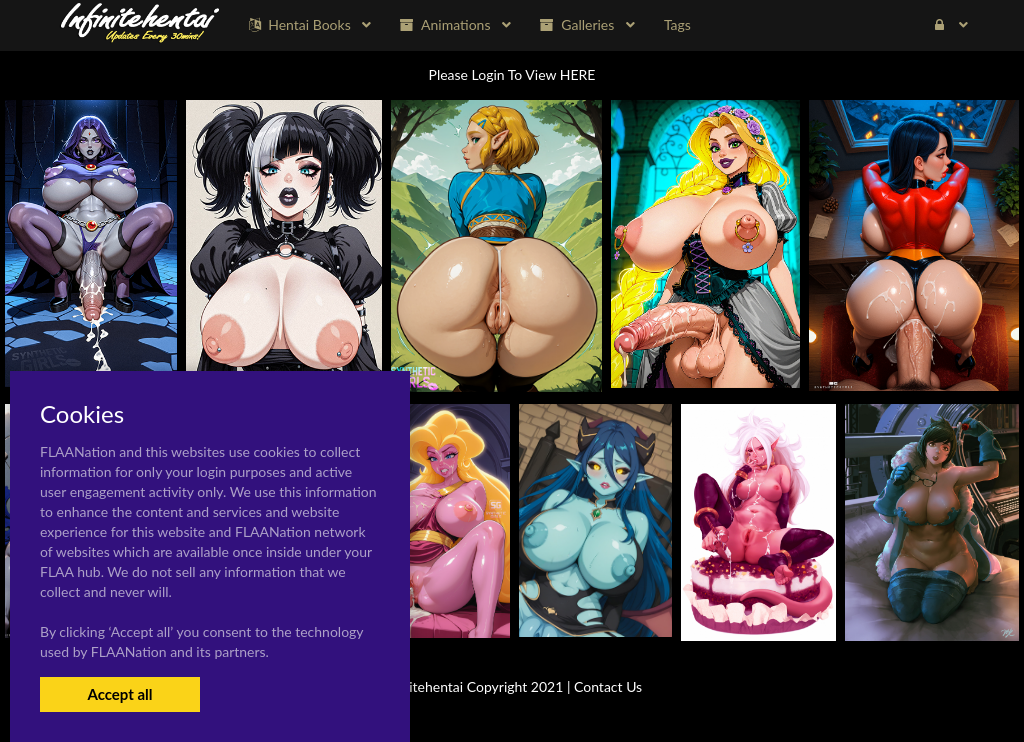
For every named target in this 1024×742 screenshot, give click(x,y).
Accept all (119, 694)
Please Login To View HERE (512, 74)
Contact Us (608, 686)
